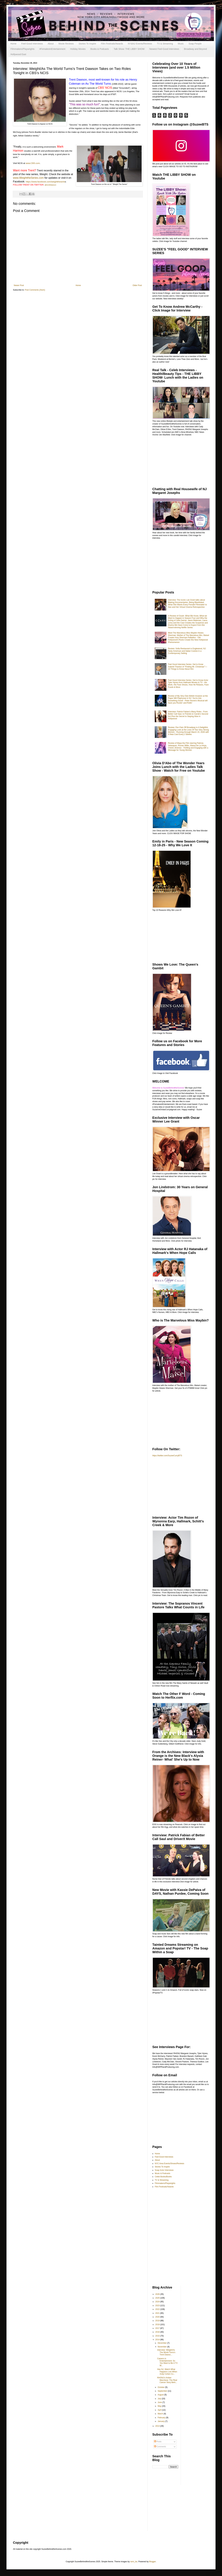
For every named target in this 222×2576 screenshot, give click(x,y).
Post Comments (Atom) (35, 290)
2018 (157, 2324)
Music (181, 43)
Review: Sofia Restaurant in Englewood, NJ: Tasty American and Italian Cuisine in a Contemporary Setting (187, 650)
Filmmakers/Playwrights (23, 49)
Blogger (152, 2561)
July (160, 2398)
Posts (157, 2441)
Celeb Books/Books (163, 2177)
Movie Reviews (66, 43)
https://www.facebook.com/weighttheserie (45, 181)
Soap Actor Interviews (164, 2170)
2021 (157, 2313)
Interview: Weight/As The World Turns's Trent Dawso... (166, 2352)
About (51, 43)
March (161, 2414)
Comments (160, 2446)
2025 (157, 2298)
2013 (157, 2426)
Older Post (137, 285)
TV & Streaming (165, 43)
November (162, 2347)
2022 (157, 2309)
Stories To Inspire (87, 43)
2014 (157, 2339)
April (160, 2410)
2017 (157, 2328)
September (163, 2391)
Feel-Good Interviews (32, 43)
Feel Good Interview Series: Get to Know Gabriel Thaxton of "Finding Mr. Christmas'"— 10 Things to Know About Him (187, 666)
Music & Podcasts (162, 2173)
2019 (157, 2320)
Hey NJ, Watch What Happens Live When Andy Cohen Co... (167, 2371)
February (162, 2417)
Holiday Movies (78, 49)
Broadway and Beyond (195, 49)
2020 (157, 2317)
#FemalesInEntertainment (52, 49)
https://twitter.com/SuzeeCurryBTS (167, 1455)
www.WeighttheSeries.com (28, 177)
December (162, 2343)
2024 (157, 2302)
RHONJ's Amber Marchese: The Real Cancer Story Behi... (167, 2380)
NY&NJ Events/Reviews (140, 43)
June (160, 2402)
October (161, 2387)
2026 (157, 2294)
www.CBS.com (32, 163)
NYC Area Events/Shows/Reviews (169, 2163)
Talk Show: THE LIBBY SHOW (129, 49)
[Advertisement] (180, 1419)
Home (13, 43)
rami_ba (133, 2561)
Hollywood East (18, 54)
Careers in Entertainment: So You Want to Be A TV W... (167, 2362)
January (161, 2421)
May (160, 2406)
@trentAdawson (50, 185)
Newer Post (19, 285)
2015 (157, 2336)
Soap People (195, 43)
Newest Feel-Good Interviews (164, 49)
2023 (157, 2305)
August (161, 2395)
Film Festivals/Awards (112, 43)
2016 (157, 2332)
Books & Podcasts (99, 49)
